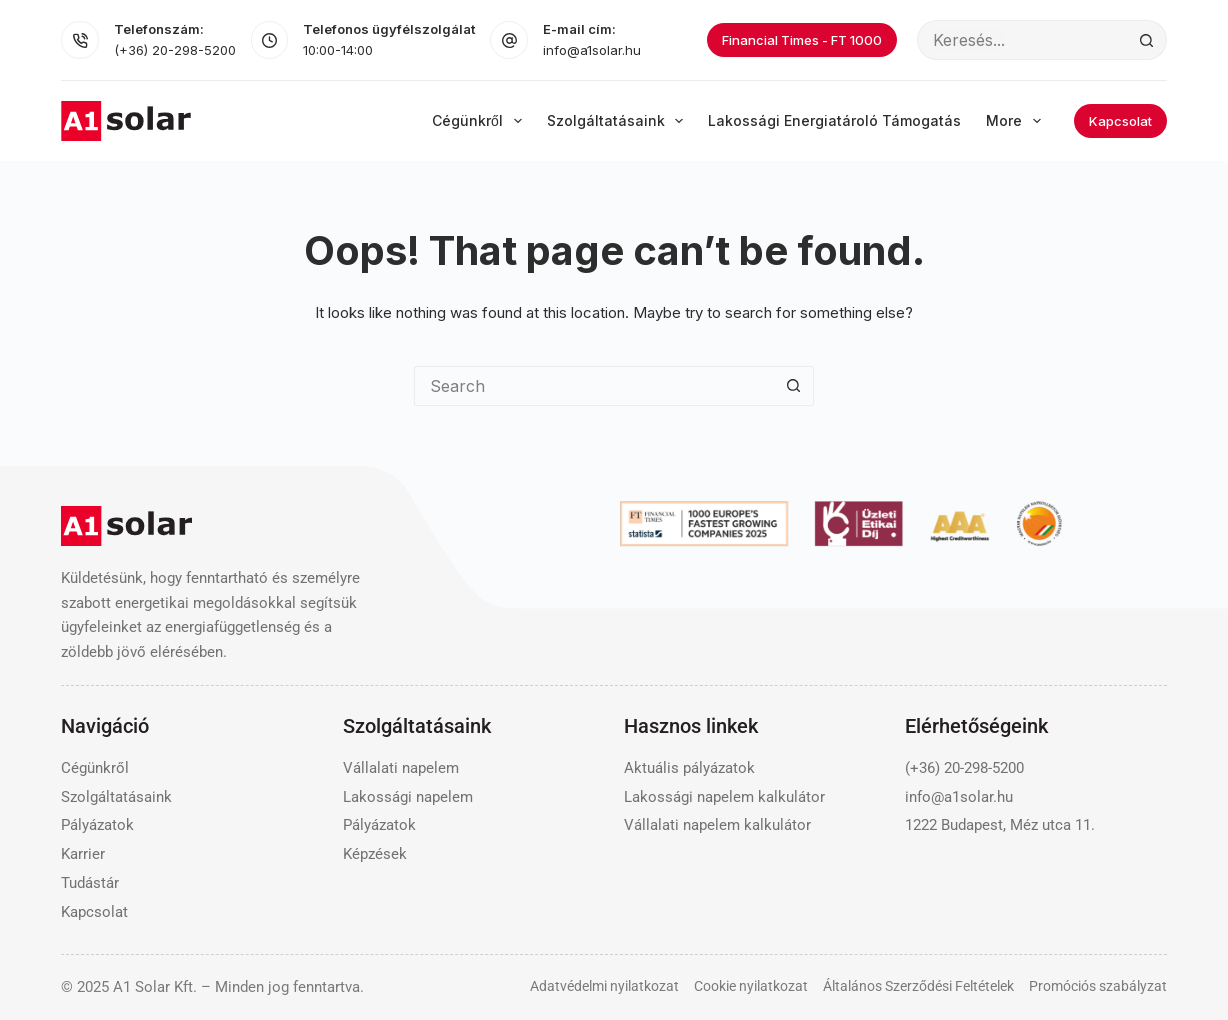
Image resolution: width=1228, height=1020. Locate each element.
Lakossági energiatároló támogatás (834, 120)
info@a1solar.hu (592, 50)
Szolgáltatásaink (619, 121)
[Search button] (1147, 40)
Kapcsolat (1120, 121)
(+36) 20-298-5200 (175, 50)
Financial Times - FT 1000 (802, 40)
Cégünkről (481, 121)
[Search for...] (1022, 40)
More (1017, 121)
